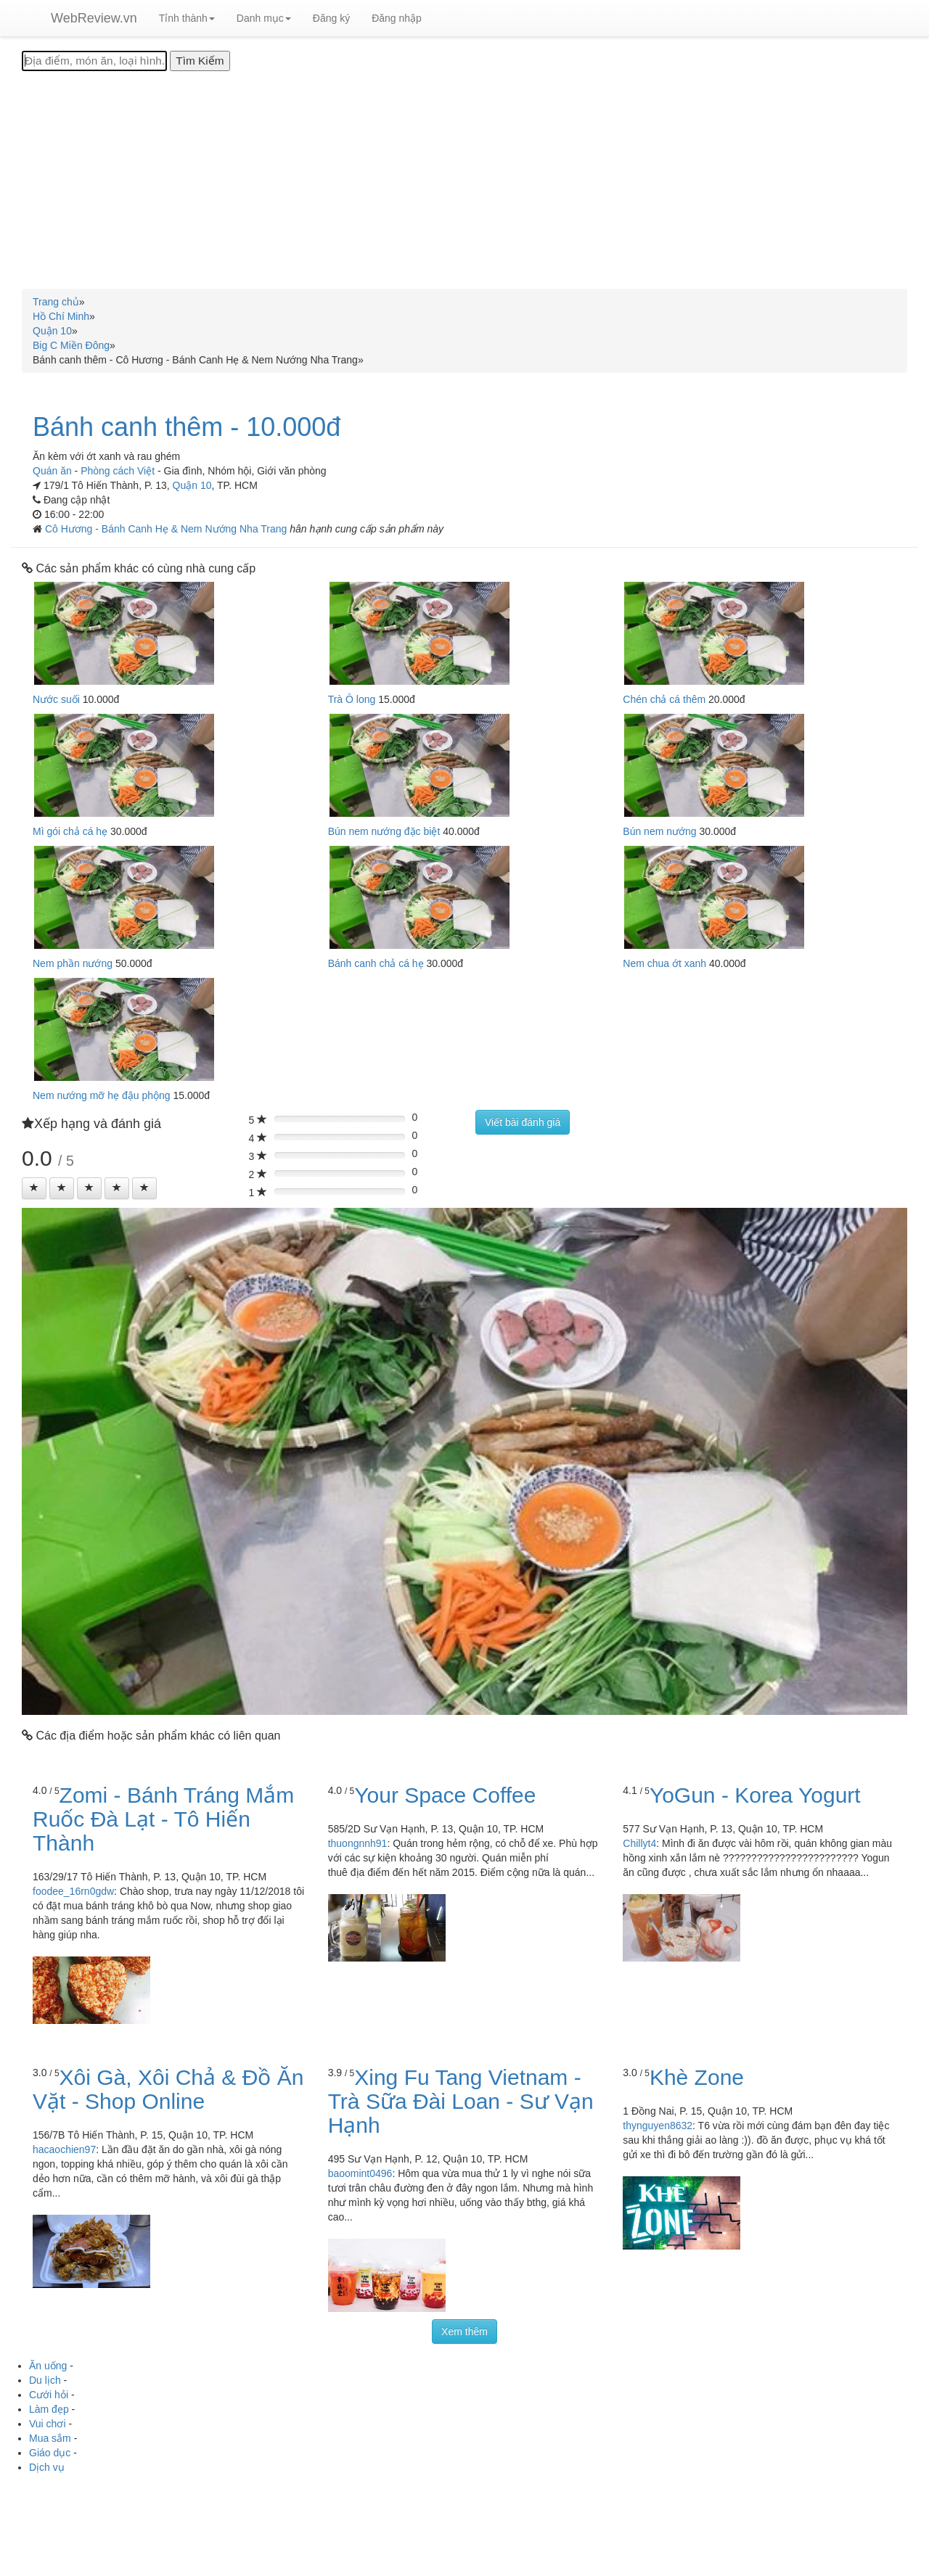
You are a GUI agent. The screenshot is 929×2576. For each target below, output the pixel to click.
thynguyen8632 (657, 2125)
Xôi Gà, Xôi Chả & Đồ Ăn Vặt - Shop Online (168, 2089)
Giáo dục (49, 2452)
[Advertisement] (464, 179)
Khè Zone (697, 2077)
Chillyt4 (639, 1843)
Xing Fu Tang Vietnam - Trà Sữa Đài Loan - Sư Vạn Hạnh (461, 2101)
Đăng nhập (397, 18)
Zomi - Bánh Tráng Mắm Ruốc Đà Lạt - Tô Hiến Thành (163, 1819)
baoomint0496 (360, 2173)
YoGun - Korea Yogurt (755, 1795)
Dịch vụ (47, 2467)
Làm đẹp (49, 2409)
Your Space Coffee (445, 1795)
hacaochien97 (64, 2149)
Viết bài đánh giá (522, 1122)
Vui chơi (47, 2423)
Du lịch (45, 2380)
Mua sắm (50, 2438)
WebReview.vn (94, 18)
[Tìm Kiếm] (199, 61)
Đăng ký (331, 18)
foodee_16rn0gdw (73, 1891)
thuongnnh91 (358, 1843)
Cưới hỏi (48, 2394)
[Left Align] (34, 1188)
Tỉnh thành (187, 18)
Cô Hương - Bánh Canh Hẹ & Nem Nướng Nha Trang (167, 529)
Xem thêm (464, 2331)
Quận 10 (192, 485)
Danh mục (264, 18)
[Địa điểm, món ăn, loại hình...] (94, 61)
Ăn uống (48, 2365)
